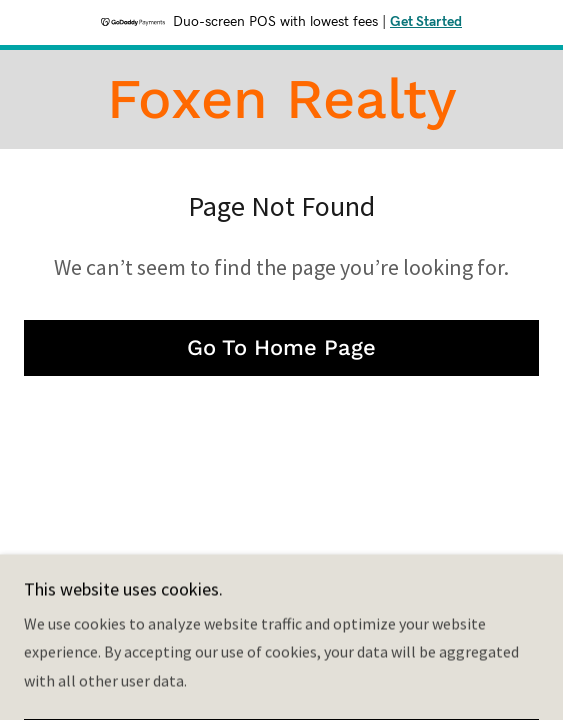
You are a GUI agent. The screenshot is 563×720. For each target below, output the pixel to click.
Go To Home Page (281, 347)
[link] (281, 99)
